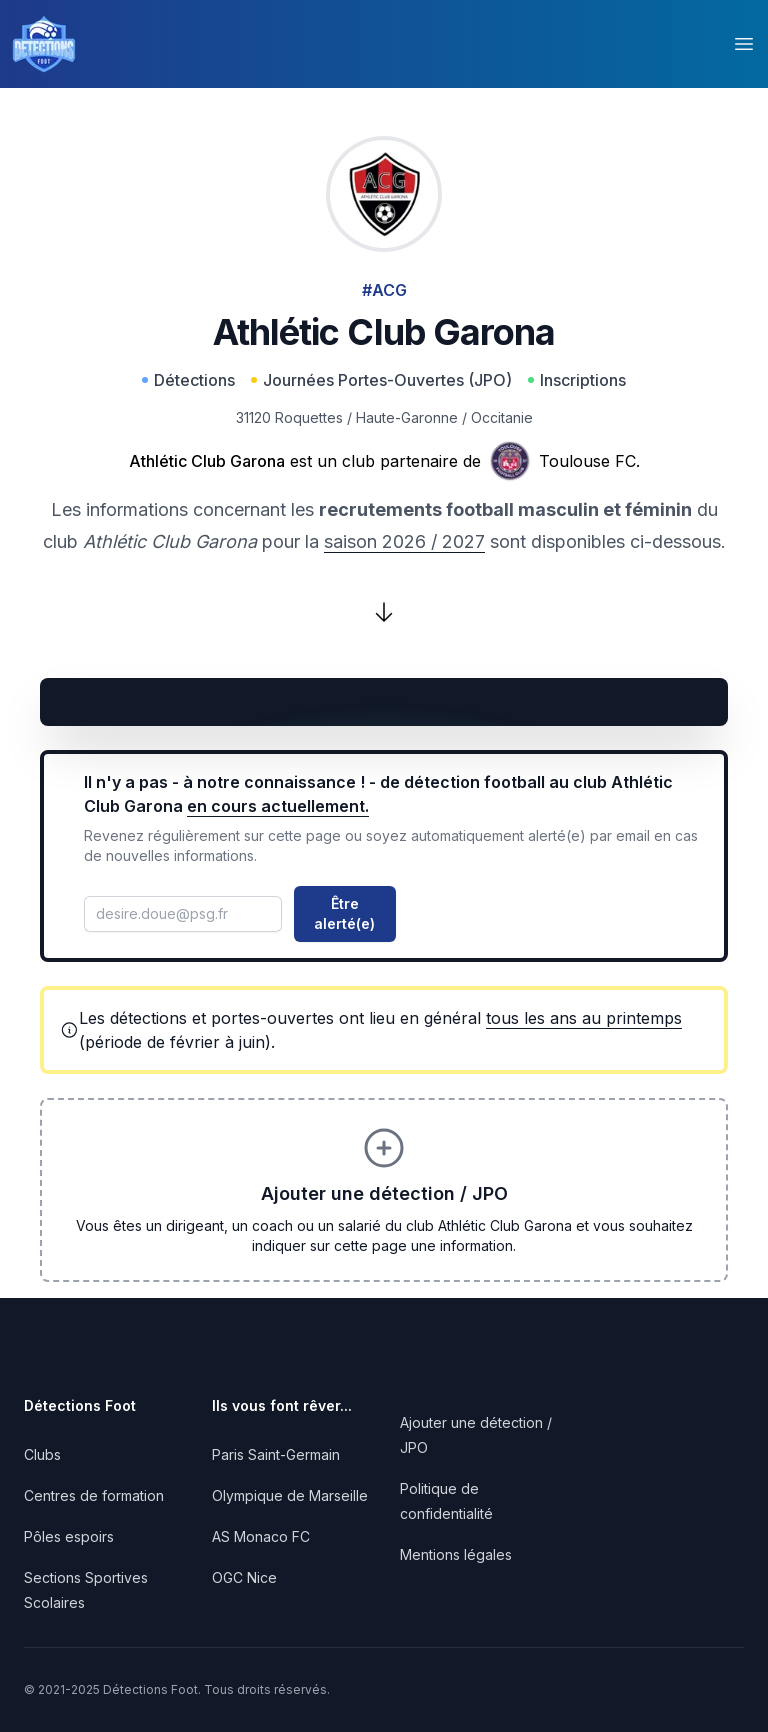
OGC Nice (244, 1577)
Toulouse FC (587, 461)
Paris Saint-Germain (276, 1454)
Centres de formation (94, 1495)
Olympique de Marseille (290, 1495)
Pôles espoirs (69, 1536)
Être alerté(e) (344, 913)
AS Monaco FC (261, 1536)
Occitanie (502, 417)
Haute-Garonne (407, 417)
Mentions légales (456, 1554)
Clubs (42, 1454)
